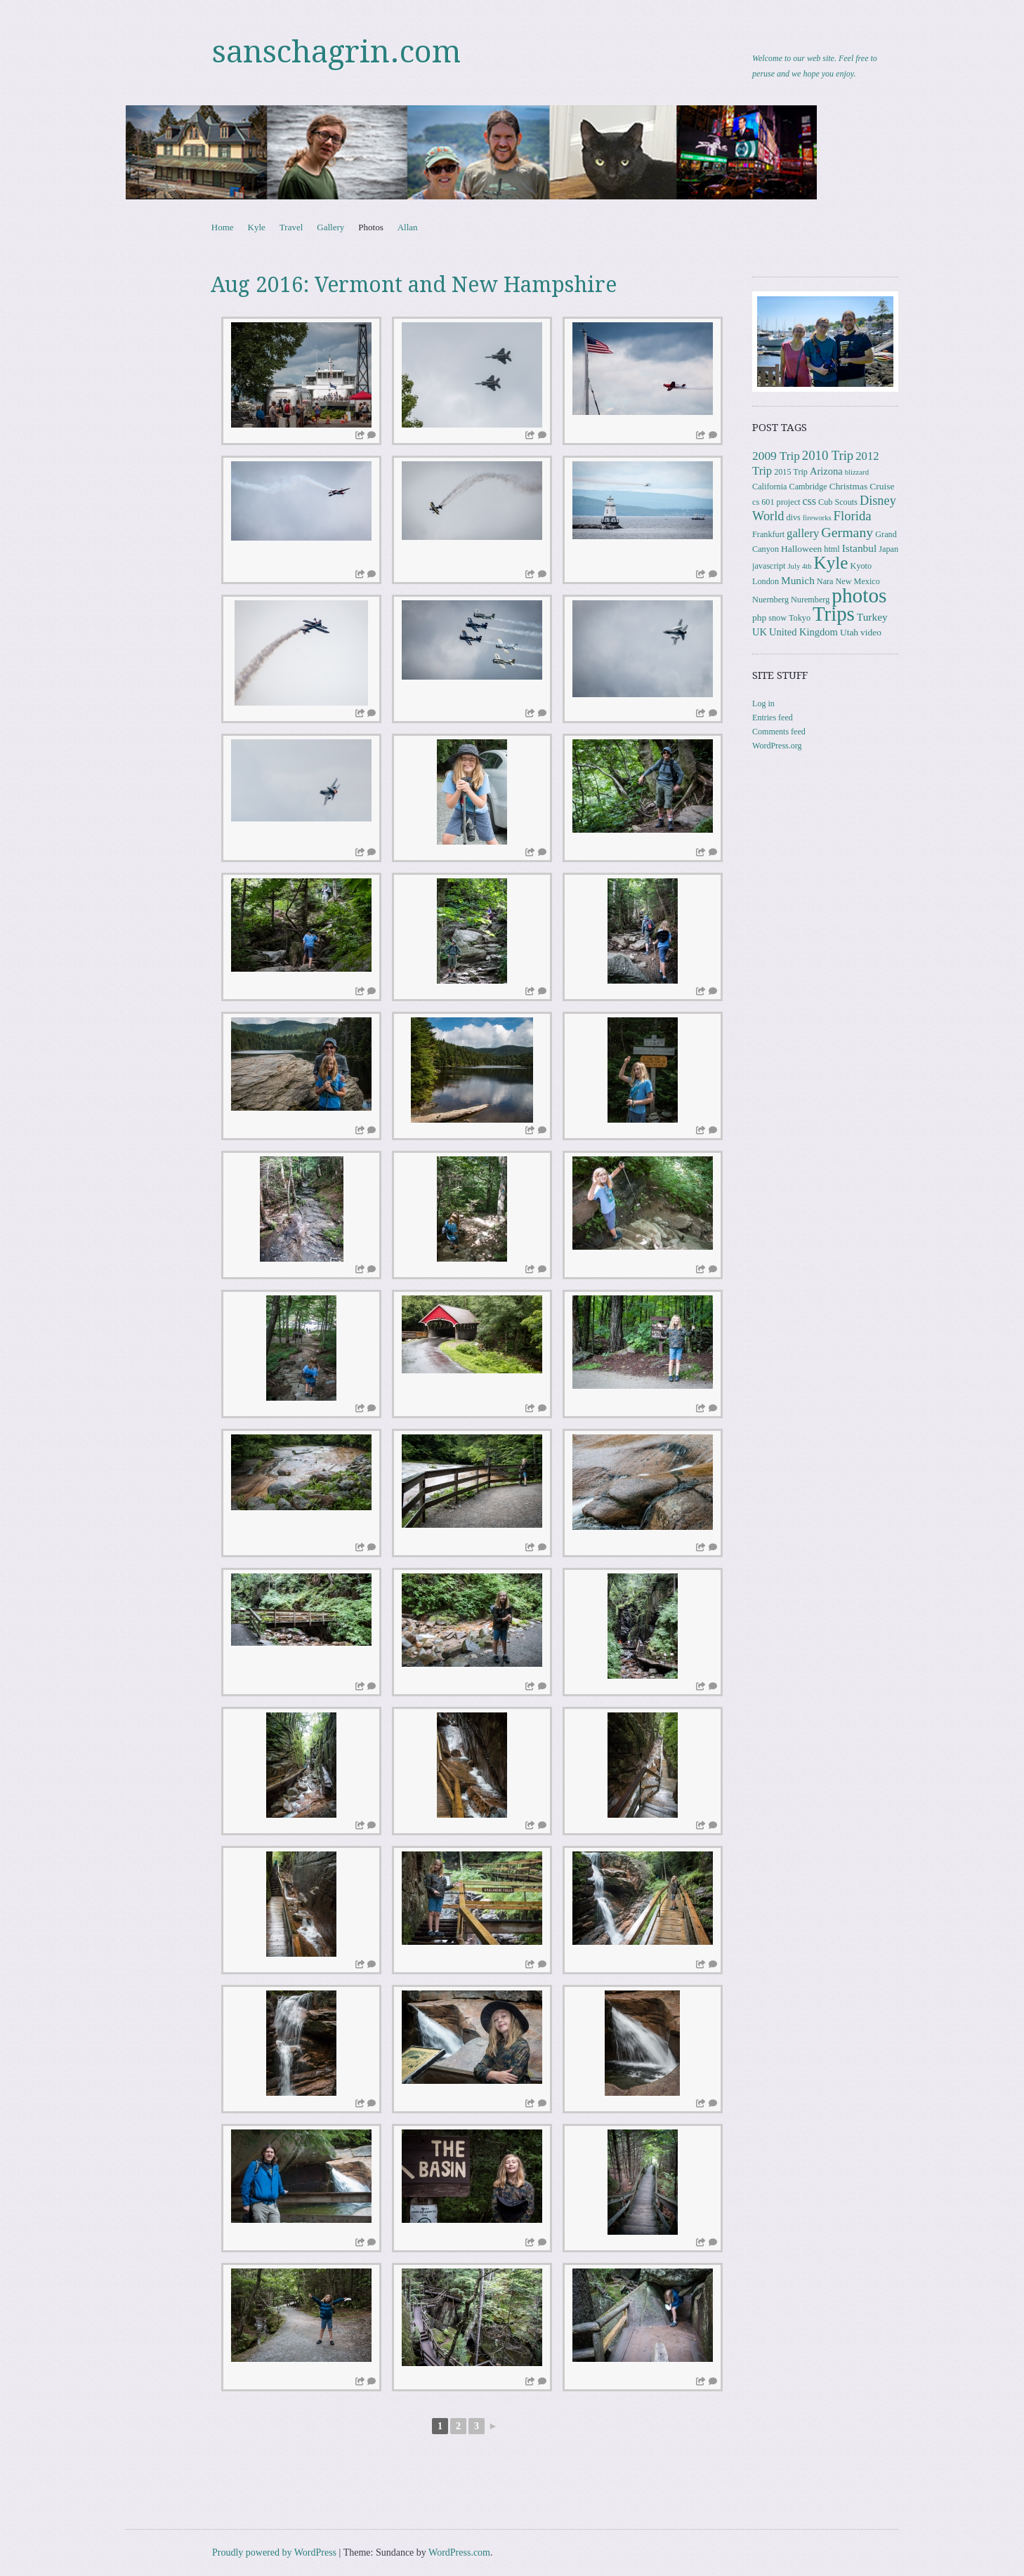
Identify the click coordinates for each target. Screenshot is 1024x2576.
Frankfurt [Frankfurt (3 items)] (768, 534)
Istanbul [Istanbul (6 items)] (859, 548)
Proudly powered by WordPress (274, 2552)
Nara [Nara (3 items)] (825, 581)
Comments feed (779, 732)
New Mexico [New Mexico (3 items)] (858, 581)
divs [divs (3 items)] (793, 517)
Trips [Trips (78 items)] (834, 613)
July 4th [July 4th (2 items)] (799, 566)
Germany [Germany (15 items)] (847, 532)
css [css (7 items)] (809, 501)
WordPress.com (459, 2552)
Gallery (330, 227)
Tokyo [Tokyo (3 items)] (799, 618)
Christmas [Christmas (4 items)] (848, 486)
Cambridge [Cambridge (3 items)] (808, 486)
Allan (408, 227)
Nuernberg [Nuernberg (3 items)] (770, 600)
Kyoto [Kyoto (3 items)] (861, 566)
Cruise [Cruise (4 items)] (881, 486)
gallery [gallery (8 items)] (803, 533)
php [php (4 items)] (759, 617)
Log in (763, 703)
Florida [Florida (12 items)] (853, 515)
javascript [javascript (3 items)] (768, 566)
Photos (370, 227)
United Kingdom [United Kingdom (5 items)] (803, 632)
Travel (291, 227)
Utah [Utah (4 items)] (849, 632)
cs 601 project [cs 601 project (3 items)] (776, 502)
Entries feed (772, 717)
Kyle (256, 227)
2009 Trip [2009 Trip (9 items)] (776, 456)
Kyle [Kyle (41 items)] (831, 562)
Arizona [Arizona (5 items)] (826, 471)
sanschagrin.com (336, 52)
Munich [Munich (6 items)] (798, 580)
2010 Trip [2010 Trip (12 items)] (827, 455)
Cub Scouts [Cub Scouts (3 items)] (838, 502)
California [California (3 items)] (769, 486)
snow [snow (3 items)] (777, 618)
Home (222, 227)
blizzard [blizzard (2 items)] (857, 472)
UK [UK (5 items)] (759, 632)
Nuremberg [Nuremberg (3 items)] (810, 600)
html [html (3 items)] (831, 549)
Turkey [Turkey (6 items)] (872, 617)
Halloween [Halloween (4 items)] (801, 548)
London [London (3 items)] (765, 581)
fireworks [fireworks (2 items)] (817, 518)
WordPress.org (776, 746)
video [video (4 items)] (870, 632)
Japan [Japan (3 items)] (888, 549)
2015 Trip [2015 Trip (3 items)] (791, 472)
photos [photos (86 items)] (859, 595)
